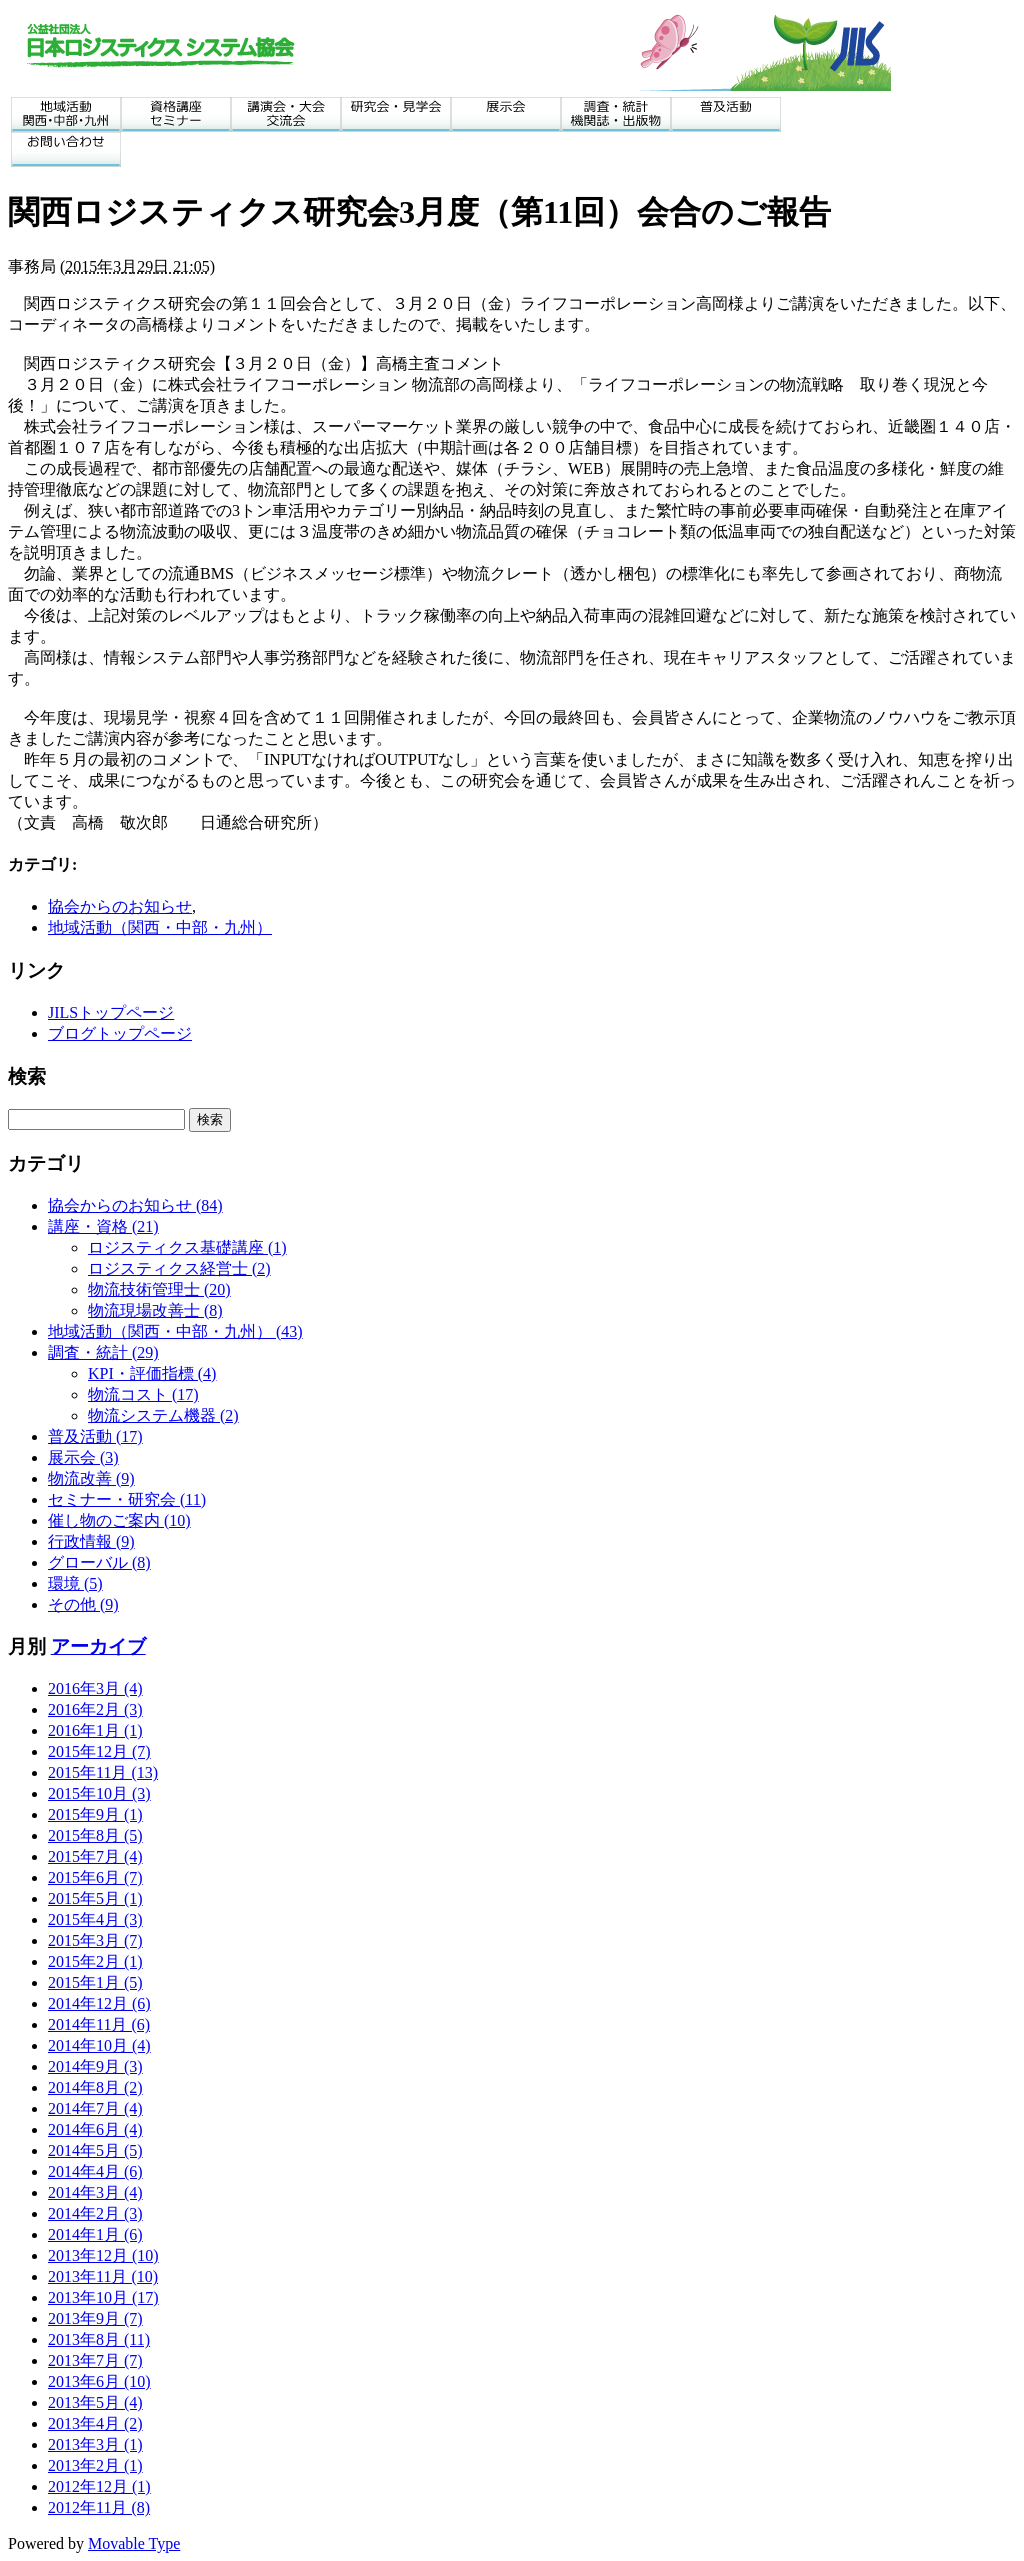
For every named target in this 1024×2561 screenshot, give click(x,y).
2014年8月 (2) (95, 2087)
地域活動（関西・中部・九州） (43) (175, 1331)
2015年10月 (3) (99, 1793)
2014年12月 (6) (99, 2003)
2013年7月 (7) (95, 2360)
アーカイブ (98, 1646)
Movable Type (134, 2543)
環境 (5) (75, 1583)
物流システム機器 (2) (163, 1415)
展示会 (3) (83, 1457)
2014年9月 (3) (95, 2066)
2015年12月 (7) (99, 1751)
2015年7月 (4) (95, 1856)
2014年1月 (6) (95, 2234)
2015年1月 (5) (95, 1982)
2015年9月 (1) (95, 1814)
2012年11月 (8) (99, 2507)
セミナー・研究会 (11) (127, 1499)
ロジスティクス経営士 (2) (179, 1268)
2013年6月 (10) (99, 2381)
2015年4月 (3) (95, 1919)
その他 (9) (83, 1604)
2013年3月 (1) (95, 2444)
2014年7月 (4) (95, 2108)
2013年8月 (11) (99, 2339)
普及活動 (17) (95, 1436)
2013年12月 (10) (103, 2255)
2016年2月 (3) (95, 1709)
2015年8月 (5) (95, 1835)
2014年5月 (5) (95, 2150)
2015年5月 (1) (95, 1898)
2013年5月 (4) (95, 2402)
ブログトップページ (120, 1033)
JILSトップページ (111, 1012)
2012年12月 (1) (99, 2486)
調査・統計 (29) (103, 1352)
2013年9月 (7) (95, 2318)
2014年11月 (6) (99, 2024)
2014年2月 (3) (95, 2213)
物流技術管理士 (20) (159, 1289)
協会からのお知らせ (120, 906)
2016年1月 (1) (95, 1730)
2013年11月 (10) (103, 2276)
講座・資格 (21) (103, 1226)
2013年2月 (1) (95, 2465)
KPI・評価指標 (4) (152, 1373)
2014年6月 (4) (95, 2129)
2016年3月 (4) (95, 1688)
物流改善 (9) (91, 1478)
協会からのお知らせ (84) (135, 1205)
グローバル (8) (99, 1562)
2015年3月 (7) (95, 1940)
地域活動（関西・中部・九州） (160, 927)
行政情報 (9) (91, 1541)
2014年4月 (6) (95, 2171)
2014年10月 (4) (99, 2045)
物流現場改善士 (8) (155, 1310)
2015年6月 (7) (95, 1877)
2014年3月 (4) (95, 2192)
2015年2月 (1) (95, 1961)
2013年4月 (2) (95, 2423)
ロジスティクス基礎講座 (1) (187, 1247)
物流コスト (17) (143, 1394)
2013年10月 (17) (103, 2297)
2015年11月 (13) (103, 1772)
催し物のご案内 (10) (119, 1520)
